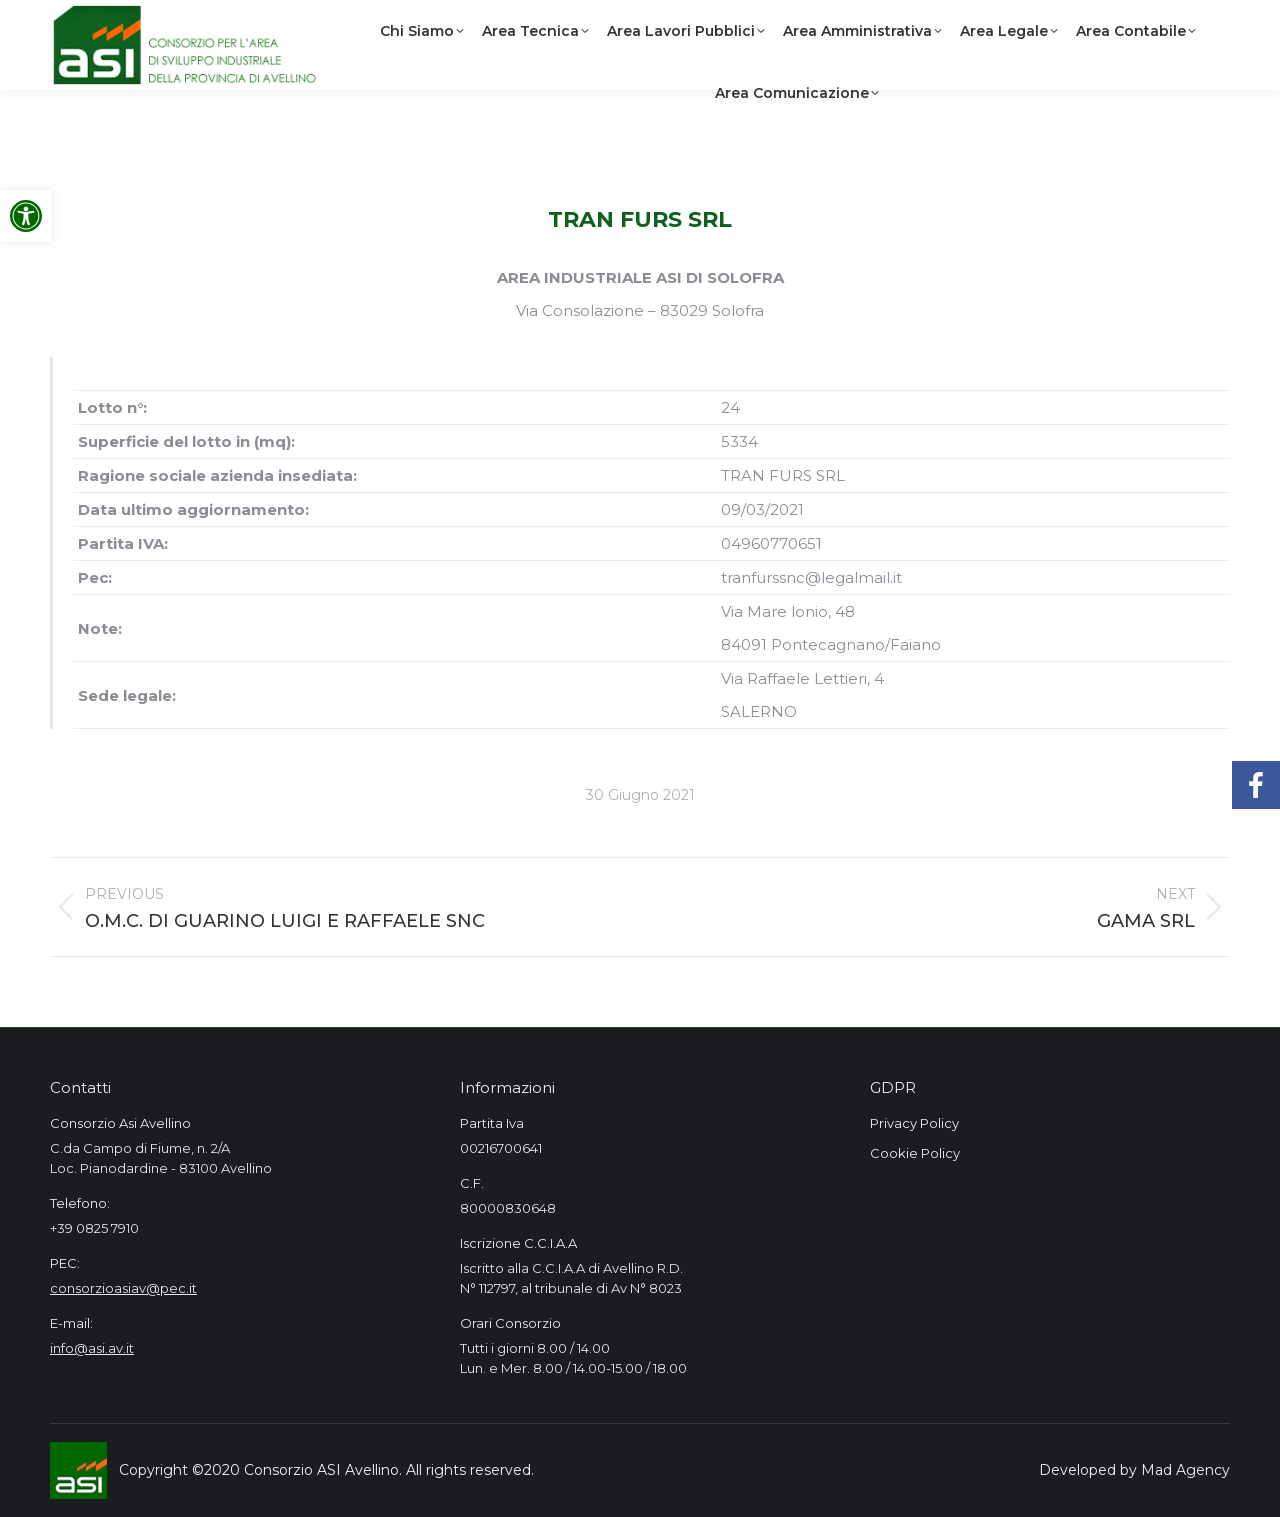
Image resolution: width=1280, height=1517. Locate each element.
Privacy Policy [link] (914, 1123)
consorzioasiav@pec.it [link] (123, 1288)
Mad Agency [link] (1185, 1470)
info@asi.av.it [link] (92, 1348)
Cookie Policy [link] (915, 1153)
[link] (26, 216)
